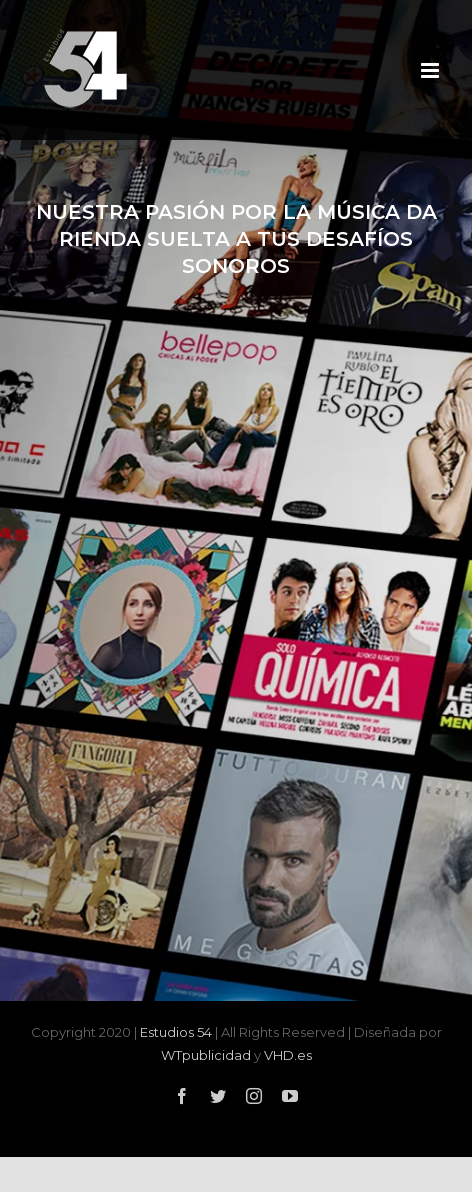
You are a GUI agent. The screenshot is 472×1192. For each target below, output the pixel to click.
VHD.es (288, 1055)
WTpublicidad (206, 1055)
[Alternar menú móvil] (431, 70)
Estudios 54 (176, 1032)
